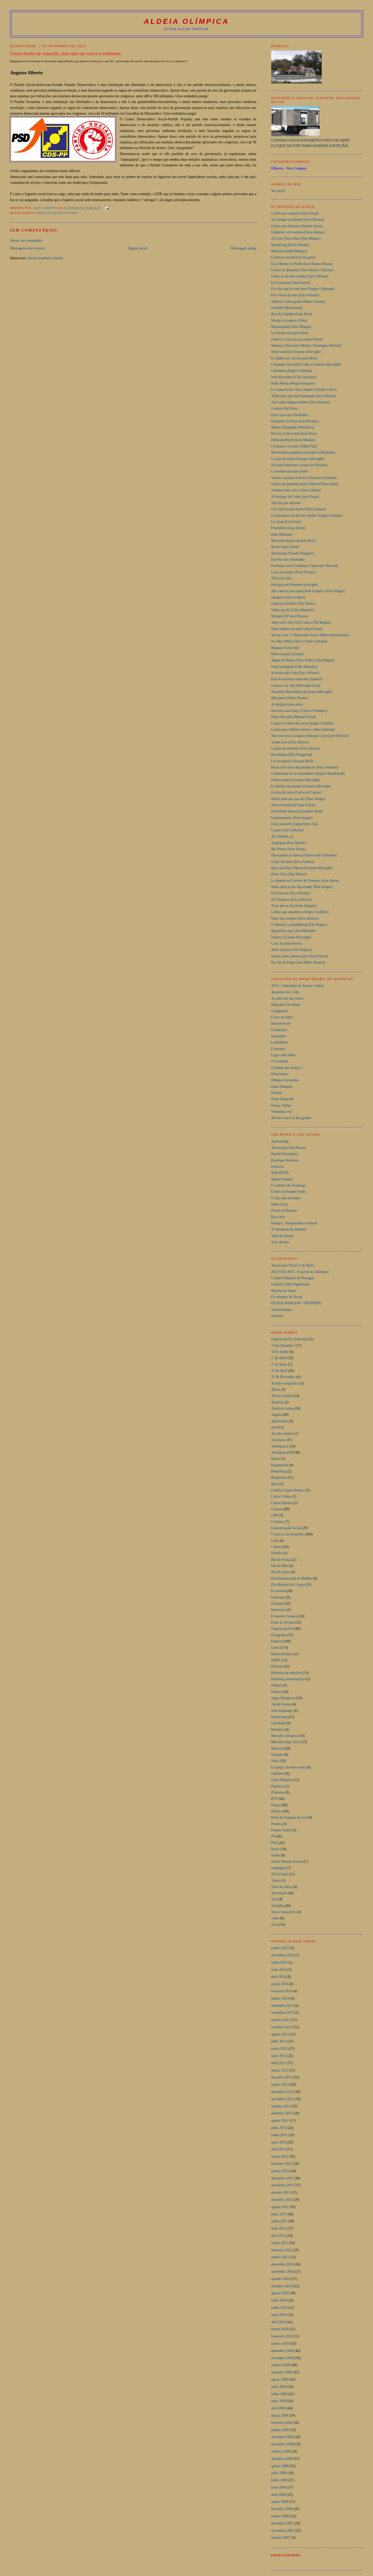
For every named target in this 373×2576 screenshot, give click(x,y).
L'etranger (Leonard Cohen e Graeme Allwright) (306, 364)
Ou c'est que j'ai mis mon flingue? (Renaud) (302, 289)
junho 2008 (279, 2480)
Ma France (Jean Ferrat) (288, 849)
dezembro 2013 (282, 2006)
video (275, 1918)
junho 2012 (279, 2135)
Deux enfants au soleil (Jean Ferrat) (296, 629)
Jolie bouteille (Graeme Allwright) (296, 352)
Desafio (276, 1553)
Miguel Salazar (282, 1179)
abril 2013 (278, 2063)
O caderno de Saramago (288, 1185)
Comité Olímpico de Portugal (292, 1278)
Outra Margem (281, 1087)
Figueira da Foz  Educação (290, 1339)
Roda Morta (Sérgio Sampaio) (293, 383)
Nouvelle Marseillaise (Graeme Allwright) (301, 692)
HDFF (276, 1660)
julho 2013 (279, 2041)
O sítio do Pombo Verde (288, 1192)
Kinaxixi (277, 1166)
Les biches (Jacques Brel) (289, 333)
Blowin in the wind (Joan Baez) (294, 433)
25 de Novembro (283, 1377)
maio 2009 (278, 2401)
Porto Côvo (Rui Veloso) (289, 874)
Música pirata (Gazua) (287, 654)
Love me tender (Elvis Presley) (293, 572)
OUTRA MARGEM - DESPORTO (296, 1303)
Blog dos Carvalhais (285, 1004)
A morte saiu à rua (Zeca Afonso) (295, 673)
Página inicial (138, 248)
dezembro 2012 (282, 2092)
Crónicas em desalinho (56, 212)
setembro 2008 (281, 2459)
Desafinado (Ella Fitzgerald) (291, 755)
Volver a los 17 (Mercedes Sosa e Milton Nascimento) (310, 635)
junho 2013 (279, 2049)
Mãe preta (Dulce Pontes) (289, 698)
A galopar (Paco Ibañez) (288, 843)
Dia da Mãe (279, 1566)
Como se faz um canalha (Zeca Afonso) (299, 276)
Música (276, 1748)
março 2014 (279, 1984)
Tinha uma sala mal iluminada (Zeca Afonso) (303, 396)
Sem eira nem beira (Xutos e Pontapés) (299, 711)
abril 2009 (278, 2408)
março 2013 (279, 2070)
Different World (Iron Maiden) (293, 440)
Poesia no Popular (284, 1210)
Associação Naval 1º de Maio (292, 1265)
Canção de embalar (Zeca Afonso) (295, 748)
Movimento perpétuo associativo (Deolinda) (303, 452)
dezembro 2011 (282, 2178)
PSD (274, 1843)
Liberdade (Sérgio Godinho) (291, 371)
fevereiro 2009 (281, 2423)
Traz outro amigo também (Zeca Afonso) (300, 402)
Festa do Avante (282, 1622)
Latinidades (279, 1042)
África (276, 1389)
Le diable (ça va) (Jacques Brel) (294, 358)
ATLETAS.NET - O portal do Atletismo (300, 1272)
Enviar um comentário (26, 240)
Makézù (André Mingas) (289, 251)
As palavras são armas (287, 998)
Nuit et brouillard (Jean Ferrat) (293, 805)
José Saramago (282, 1711)
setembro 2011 (281, 2200)
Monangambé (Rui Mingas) (291, 327)
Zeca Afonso (280, 1242)
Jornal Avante (281, 1704)
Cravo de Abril (282, 1017)
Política (276, 1811)
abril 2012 (278, 2149)
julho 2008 (279, 2473)
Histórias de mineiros (286, 1673)
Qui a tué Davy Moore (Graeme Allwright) (302, 868)
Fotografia (278, 1635)
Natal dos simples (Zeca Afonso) (294, 918)
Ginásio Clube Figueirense (290, 1284)
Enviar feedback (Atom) (45, 258)
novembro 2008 (282, 2444)
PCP (274, 1799)
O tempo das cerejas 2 (287, 1068)
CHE (274, 1515)
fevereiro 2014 (281, 1991)
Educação (278, 1597)
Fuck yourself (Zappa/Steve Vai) (294, 824)
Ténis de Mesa (281, 1887)
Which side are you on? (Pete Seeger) (298, 799)
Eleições (277, 1603)
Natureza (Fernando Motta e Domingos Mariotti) (306, 345)
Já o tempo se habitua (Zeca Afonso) (297, 219)
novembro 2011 (282, 2185)
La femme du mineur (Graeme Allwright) (301, 786)
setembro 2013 (281, 2027)
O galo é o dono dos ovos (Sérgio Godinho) (302, 723)
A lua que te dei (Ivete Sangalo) (294, 906)
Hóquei (276, 1685)
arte (274, 1427)
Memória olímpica (284, 1736)
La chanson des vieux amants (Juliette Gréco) (304, 389)
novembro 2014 (282, 1955)
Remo (275, 1849)
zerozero (277, 1316)
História (277, 1666)
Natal (275, 1761)
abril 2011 (278, 2236)
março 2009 (279, 2415)
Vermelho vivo (281, 1112)
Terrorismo (279, 1893)
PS (273, 1836)
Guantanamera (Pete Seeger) (291, 818)
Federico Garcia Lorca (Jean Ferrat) (297, 339)
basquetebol (279, 1465)
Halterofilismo (281, 1654)
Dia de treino (280, 1572)
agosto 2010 (280, 2293)
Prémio (276, 1824)
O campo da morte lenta (288, 1767)
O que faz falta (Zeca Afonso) (292, 862)
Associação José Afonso (288, 1148)
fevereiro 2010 (281, 2336)
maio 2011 (278, 2228)
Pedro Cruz (279, 1204)
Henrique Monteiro (285, 1160)
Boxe (275, 1484)
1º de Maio (279, 1364)
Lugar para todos (283, 1055)
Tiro (274, 1899)
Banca (275, 1459)
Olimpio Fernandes (285, 1080)
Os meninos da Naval (286, 1297)
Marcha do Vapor (283, 1291)
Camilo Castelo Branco (288, 1490)
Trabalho (277, 1906)
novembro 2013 (282, 2013)
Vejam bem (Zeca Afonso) (290, 742)
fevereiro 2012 (281, 2164)
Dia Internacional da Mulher (291, 1578)
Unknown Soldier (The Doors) (293, 603)
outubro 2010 (281, 2279)
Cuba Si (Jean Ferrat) (286, 943)
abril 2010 (278, 2322)
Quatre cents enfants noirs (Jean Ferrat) (299, 956)
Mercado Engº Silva (285, 1742)
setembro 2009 (281, 2372)
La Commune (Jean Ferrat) (290, 283)
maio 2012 (278, 2142)
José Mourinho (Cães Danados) (294, 377)
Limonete (278, 1049)
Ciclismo (277, 1522)
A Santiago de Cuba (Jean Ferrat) (295, 497)
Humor (276, 1692)
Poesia (276, 1805)
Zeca (274, 1925)
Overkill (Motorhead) (286, 308)
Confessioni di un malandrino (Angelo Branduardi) (308, 773)
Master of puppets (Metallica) (292, 427)
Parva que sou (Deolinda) (289, 415)
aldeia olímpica (186, 21)
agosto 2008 (280, 2466)
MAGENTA (280, 1173)
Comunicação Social (286, 1528)
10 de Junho (280, 1352)
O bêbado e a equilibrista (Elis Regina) (299, 925)
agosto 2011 (280, 2207)
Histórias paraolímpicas (288, 1679)
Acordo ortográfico (285, 1383)
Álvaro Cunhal (281, 1396)
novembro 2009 (282, 2358)
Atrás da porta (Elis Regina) (291, 950)
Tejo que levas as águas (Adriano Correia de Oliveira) (310, 736)
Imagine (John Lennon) (288, 597)
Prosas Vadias (281, 1105)
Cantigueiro (279, 1011)
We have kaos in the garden (291, 1118)
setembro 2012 (281, 2113)
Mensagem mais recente (27, 248)
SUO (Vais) (279, 1874)
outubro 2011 (280, 2192)
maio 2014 (278, 1970)
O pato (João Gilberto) (287, 830)
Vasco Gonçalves (283, 1912)
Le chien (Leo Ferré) (286, 522)
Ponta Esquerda (282, 1099)
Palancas (277, 1786)
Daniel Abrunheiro (284, 1154)
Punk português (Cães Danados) (294, 667)
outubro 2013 (281, 2020)
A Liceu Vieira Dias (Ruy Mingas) (296, 238)
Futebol (276, 1641)
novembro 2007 (282, 2531)
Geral (275, 1647)
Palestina (277, 1792)
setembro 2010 (281, 2286)
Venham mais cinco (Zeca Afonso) (296, 490)
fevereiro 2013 (281, 2077)
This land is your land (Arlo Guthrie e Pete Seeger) (308, 591)
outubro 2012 (281, 2106)
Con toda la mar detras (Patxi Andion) (298, 509)
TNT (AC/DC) (281, 578)
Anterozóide (280, 1141)
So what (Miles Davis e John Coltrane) (299, 641)
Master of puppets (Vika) (289, 320)
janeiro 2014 (280, 1998)
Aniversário (279, 1421)
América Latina (282, 1408)
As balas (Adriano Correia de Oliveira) (299, 465)
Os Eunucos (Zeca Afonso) (290, 893)
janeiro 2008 (280, 2516)
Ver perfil (278, 191)
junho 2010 (279, 2307)
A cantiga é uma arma (287, 704)
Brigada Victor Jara (285, 648)
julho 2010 (279, 2300)
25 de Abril (279, 1371)
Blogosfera (279, 1477)
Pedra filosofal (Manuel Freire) (293, 717)
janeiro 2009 (280, 2430)
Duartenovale (281, 1023)
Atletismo (278, 1440)
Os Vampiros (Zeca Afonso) (291, 899)
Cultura (276, 1547)
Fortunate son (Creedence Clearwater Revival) (304, 566)
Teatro (275, 1880)
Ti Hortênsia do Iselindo (288, 1229)
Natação (277, 1755)
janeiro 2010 (280, 2343)
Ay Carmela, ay (282, 836)
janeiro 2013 (280, 2084)
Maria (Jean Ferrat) (285, 547)
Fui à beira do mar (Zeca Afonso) (295, 295)
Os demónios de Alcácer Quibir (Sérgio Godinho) (307, 515)
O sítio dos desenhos (286, 1198)
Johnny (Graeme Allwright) (291, 937)
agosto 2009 (280, 2379)
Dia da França (281, 1559)
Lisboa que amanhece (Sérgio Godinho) (299, 912)
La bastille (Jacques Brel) (289, 471)
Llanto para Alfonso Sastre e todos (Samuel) (303, 729)
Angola (276, 1415)
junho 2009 (279, 2394)
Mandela (277, 1729)
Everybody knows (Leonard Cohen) (297, 811)
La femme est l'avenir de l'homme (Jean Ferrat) (305, 881)
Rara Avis (278, 1217)
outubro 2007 (281, 2538)
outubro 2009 (281, 2365)
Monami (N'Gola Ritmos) (289, 616)
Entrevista (278, 1610)
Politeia (276, 1093)
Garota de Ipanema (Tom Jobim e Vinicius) (302, 270)
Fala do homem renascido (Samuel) (296, 679)
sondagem (278, 1868)
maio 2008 (278, 2487)
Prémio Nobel (281, 1830)
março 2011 (279, 2243)
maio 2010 (278, 2315)
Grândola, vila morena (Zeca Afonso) (298, 232)
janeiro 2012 (280, 2171)
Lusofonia (278, 1723)
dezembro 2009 (282, 2351)
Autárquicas (280, 1446)
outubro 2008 (281, 2451)
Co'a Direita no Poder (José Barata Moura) (302, 264)
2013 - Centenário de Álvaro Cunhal (297, 986)
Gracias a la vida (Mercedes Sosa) (295, 685)
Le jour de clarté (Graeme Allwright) (297, 459)
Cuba (275, 1541)
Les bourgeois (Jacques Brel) (292, 761)
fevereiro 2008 (281, 2509)
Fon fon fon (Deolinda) (288, 559)
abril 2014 (278, 1977)
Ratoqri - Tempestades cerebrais (294, 1223)
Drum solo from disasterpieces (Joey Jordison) (304, 767)
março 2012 (279, 2156)
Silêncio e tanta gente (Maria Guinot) (298, 302)
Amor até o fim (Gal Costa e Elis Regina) (301, 622)
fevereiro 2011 (281, 2250)
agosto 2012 (280, 2120)
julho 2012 (279, 2128)
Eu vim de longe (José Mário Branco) (298, 962)
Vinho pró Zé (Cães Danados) (292, 610)
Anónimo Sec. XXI (285, 992)
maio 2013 (278, 2056)
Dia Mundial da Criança (288, 1585)
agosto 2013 (280, 2034)
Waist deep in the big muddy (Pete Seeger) (302, 887)
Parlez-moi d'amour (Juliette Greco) (297, 226)
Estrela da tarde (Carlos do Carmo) (296, 792)
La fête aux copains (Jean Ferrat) (295, 213)
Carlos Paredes (282, 1503)
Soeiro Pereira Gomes (287, 1861)
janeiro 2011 (280, 2257)
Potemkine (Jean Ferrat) (288, 528)
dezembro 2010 (282, 2264)
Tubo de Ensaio (282, 1236)
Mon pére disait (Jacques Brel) (293, 541)
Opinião (277, 1773)
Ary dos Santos (282, 1433)
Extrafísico (279, 1030)
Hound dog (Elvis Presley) (290, 245)
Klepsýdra (278, 1036)
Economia (278, 1591)
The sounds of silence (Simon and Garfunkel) (304, 855)
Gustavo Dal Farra (284, 408)
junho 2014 (279, 1962)
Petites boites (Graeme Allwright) (295, 780)
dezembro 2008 (282, 2437)
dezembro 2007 (282, 2523)
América (277, 1402)
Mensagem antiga (243, 248)
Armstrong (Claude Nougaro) (292, 553)
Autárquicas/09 (282, 1452)
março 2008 (279, 2502)
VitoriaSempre (281, 1310)
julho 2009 (279, 2387)
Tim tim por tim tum (286, 503)
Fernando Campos (284, 1616)
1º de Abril (279, 1358)
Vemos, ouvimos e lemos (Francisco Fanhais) (304, 478)
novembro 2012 (282, 2099)
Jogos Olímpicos (283, 1698)
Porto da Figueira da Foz (289, 1817)
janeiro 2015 (280, 1948)
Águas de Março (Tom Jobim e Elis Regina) (303, 660)
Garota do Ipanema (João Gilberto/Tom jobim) (305, 484)
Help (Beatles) (281, 534)
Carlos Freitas (281, 1496)
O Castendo (279, 1061)
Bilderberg (278, 1471)
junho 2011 (279, 2221)
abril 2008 (278, 2495)
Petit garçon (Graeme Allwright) (294, 585)
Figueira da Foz (282, 1629)
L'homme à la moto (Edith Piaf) (294, 446)
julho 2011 (278, 2214)
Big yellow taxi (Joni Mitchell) (293, 931)
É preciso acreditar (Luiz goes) (293, 257)
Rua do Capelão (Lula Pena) (291, 314)
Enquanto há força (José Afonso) (294, 421)
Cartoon (277, 1509)
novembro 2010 (282, 2272)
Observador (279, 1074)
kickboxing (279, 1717)
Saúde (275, 1855)
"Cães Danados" (283, 1346)
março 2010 (279, 2329)
